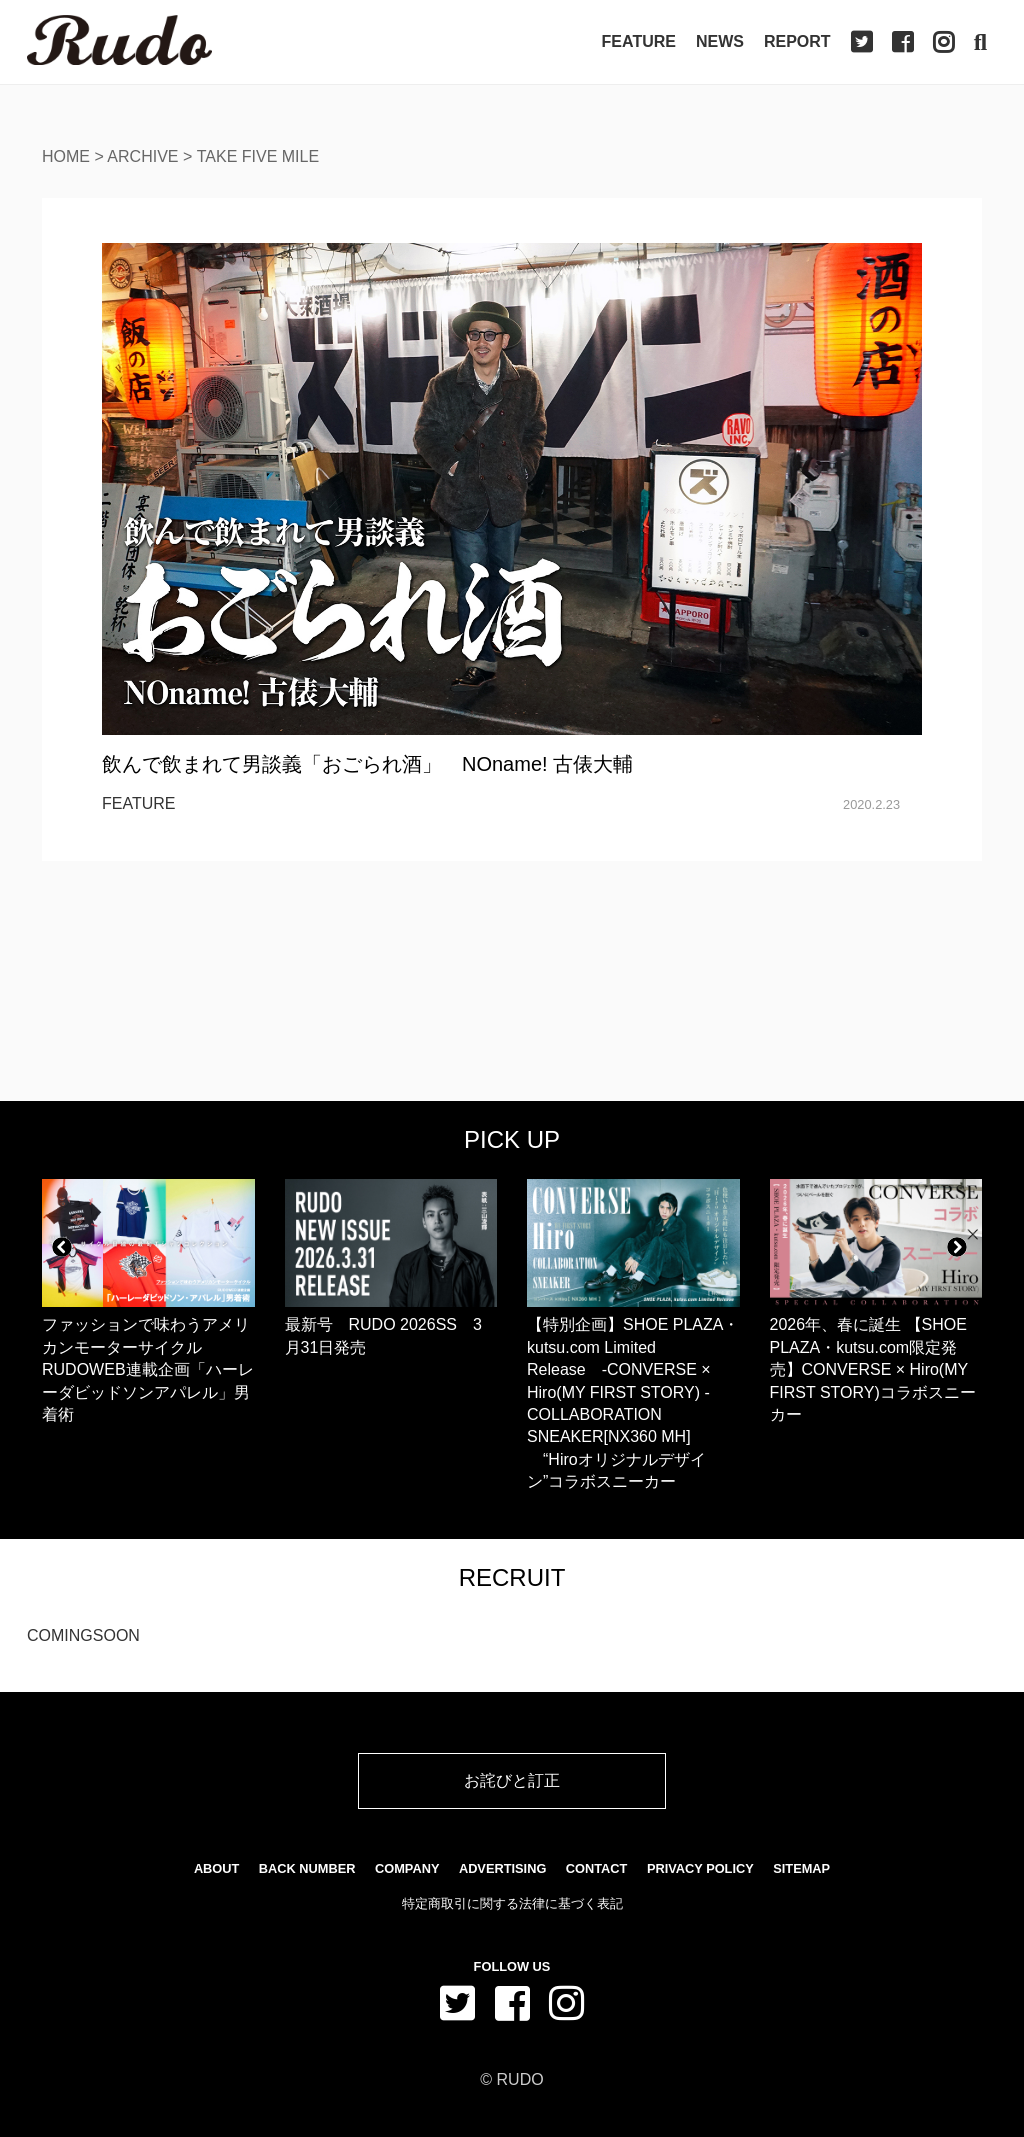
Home (66, 156)
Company (407, 1868)
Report (797, 41)
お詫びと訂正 (512, 1780)
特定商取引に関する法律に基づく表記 (512, 1903)
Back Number (307, 1868)
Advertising (502, 1868)
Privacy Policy (700, 1868)
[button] (62, 1247)
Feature (639, 41)
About (217, 1868)
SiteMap (801, 1868)
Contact (597, 1868)
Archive (142, 156)
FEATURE (138, 803)
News (720, 41)
